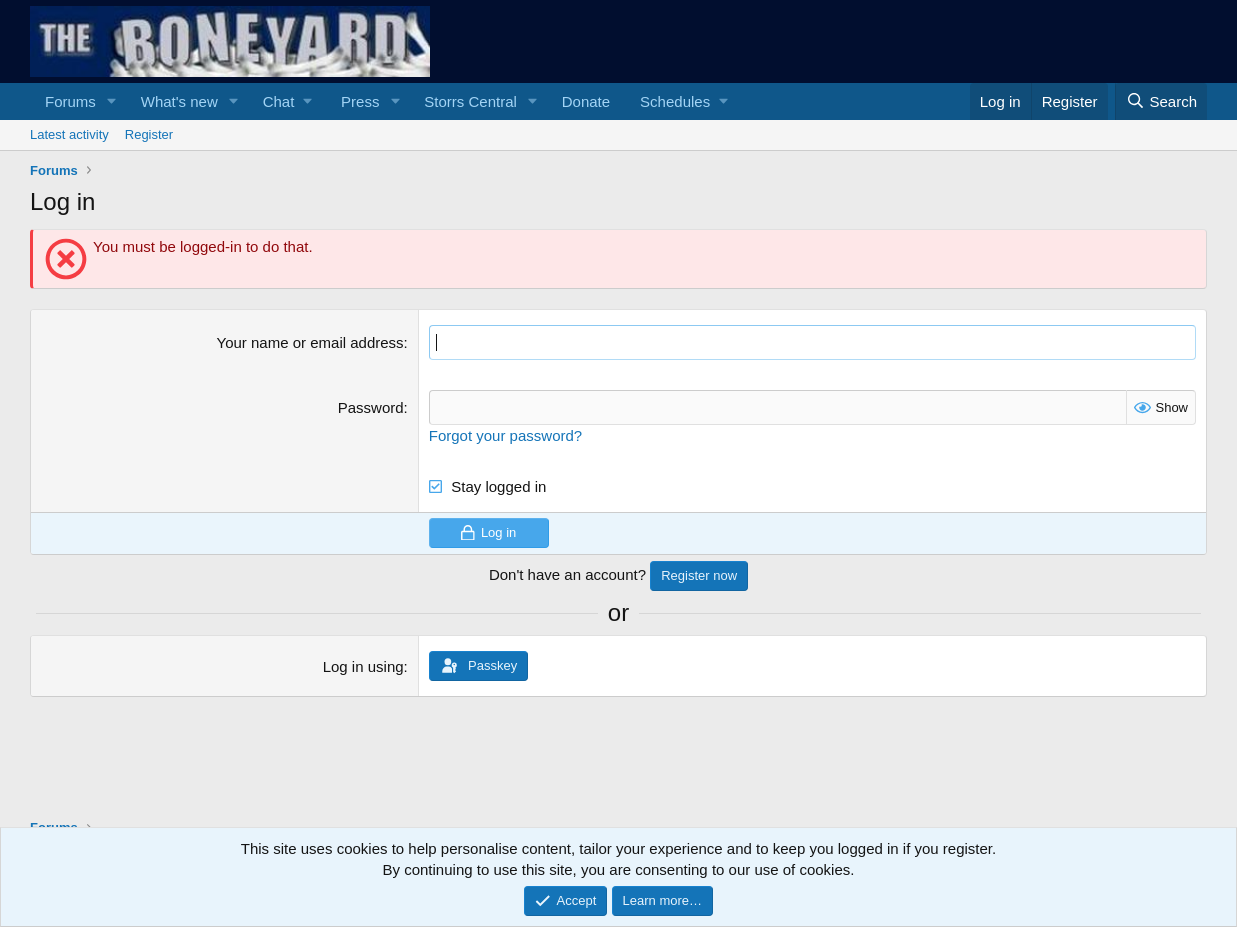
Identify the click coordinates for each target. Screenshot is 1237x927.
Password (371, 407)
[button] (112, 101)
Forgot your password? (505, 435)
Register (149, 134)
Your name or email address (310, 342)
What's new (179, 101)
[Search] (1161, 101)
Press (360, 101)
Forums (70, 101)
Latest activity (69, 134)
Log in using (363, 666)
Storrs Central (470, 101)
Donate (586, 101)
